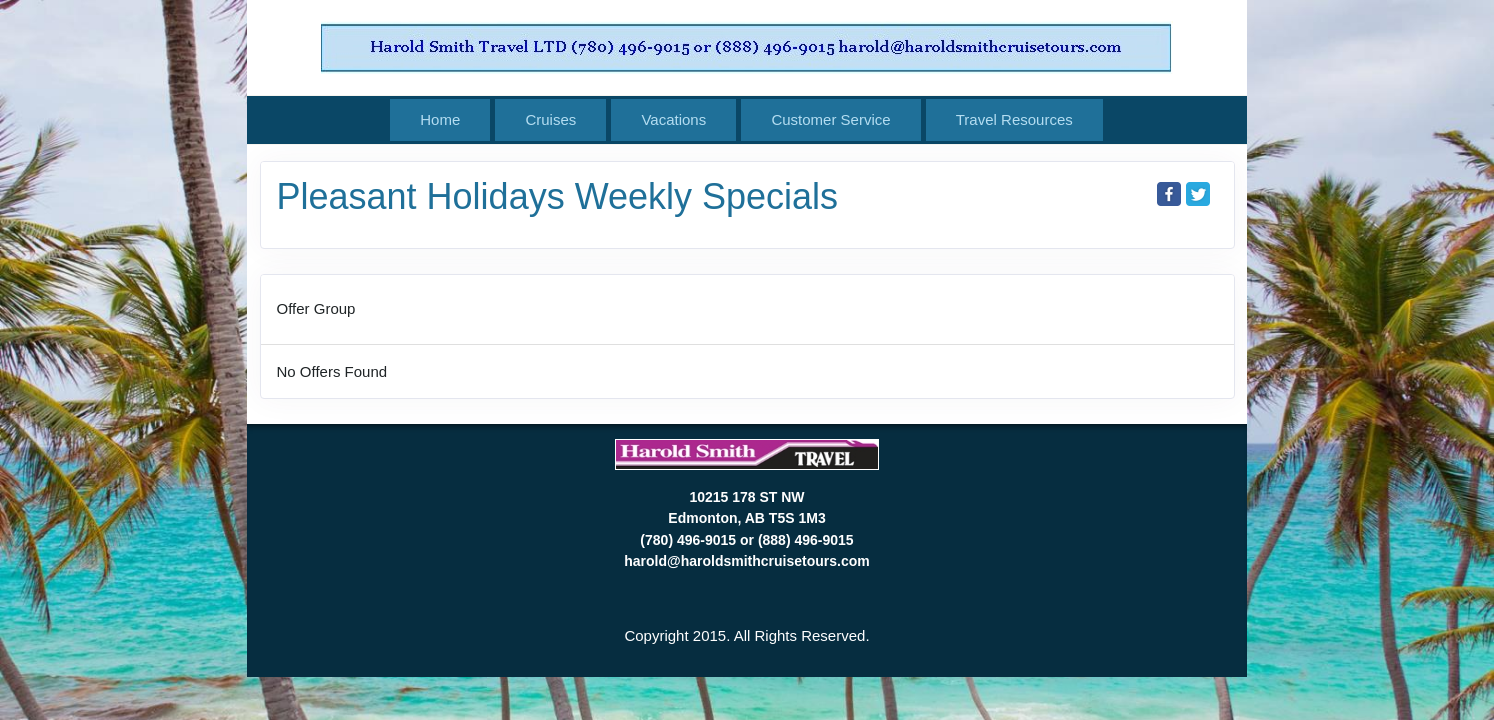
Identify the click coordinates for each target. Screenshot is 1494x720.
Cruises (550, 119)
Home (440, 119)
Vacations (673, 119)
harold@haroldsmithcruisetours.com (746, 561)
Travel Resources (1014, 119)
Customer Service (830, 119)
